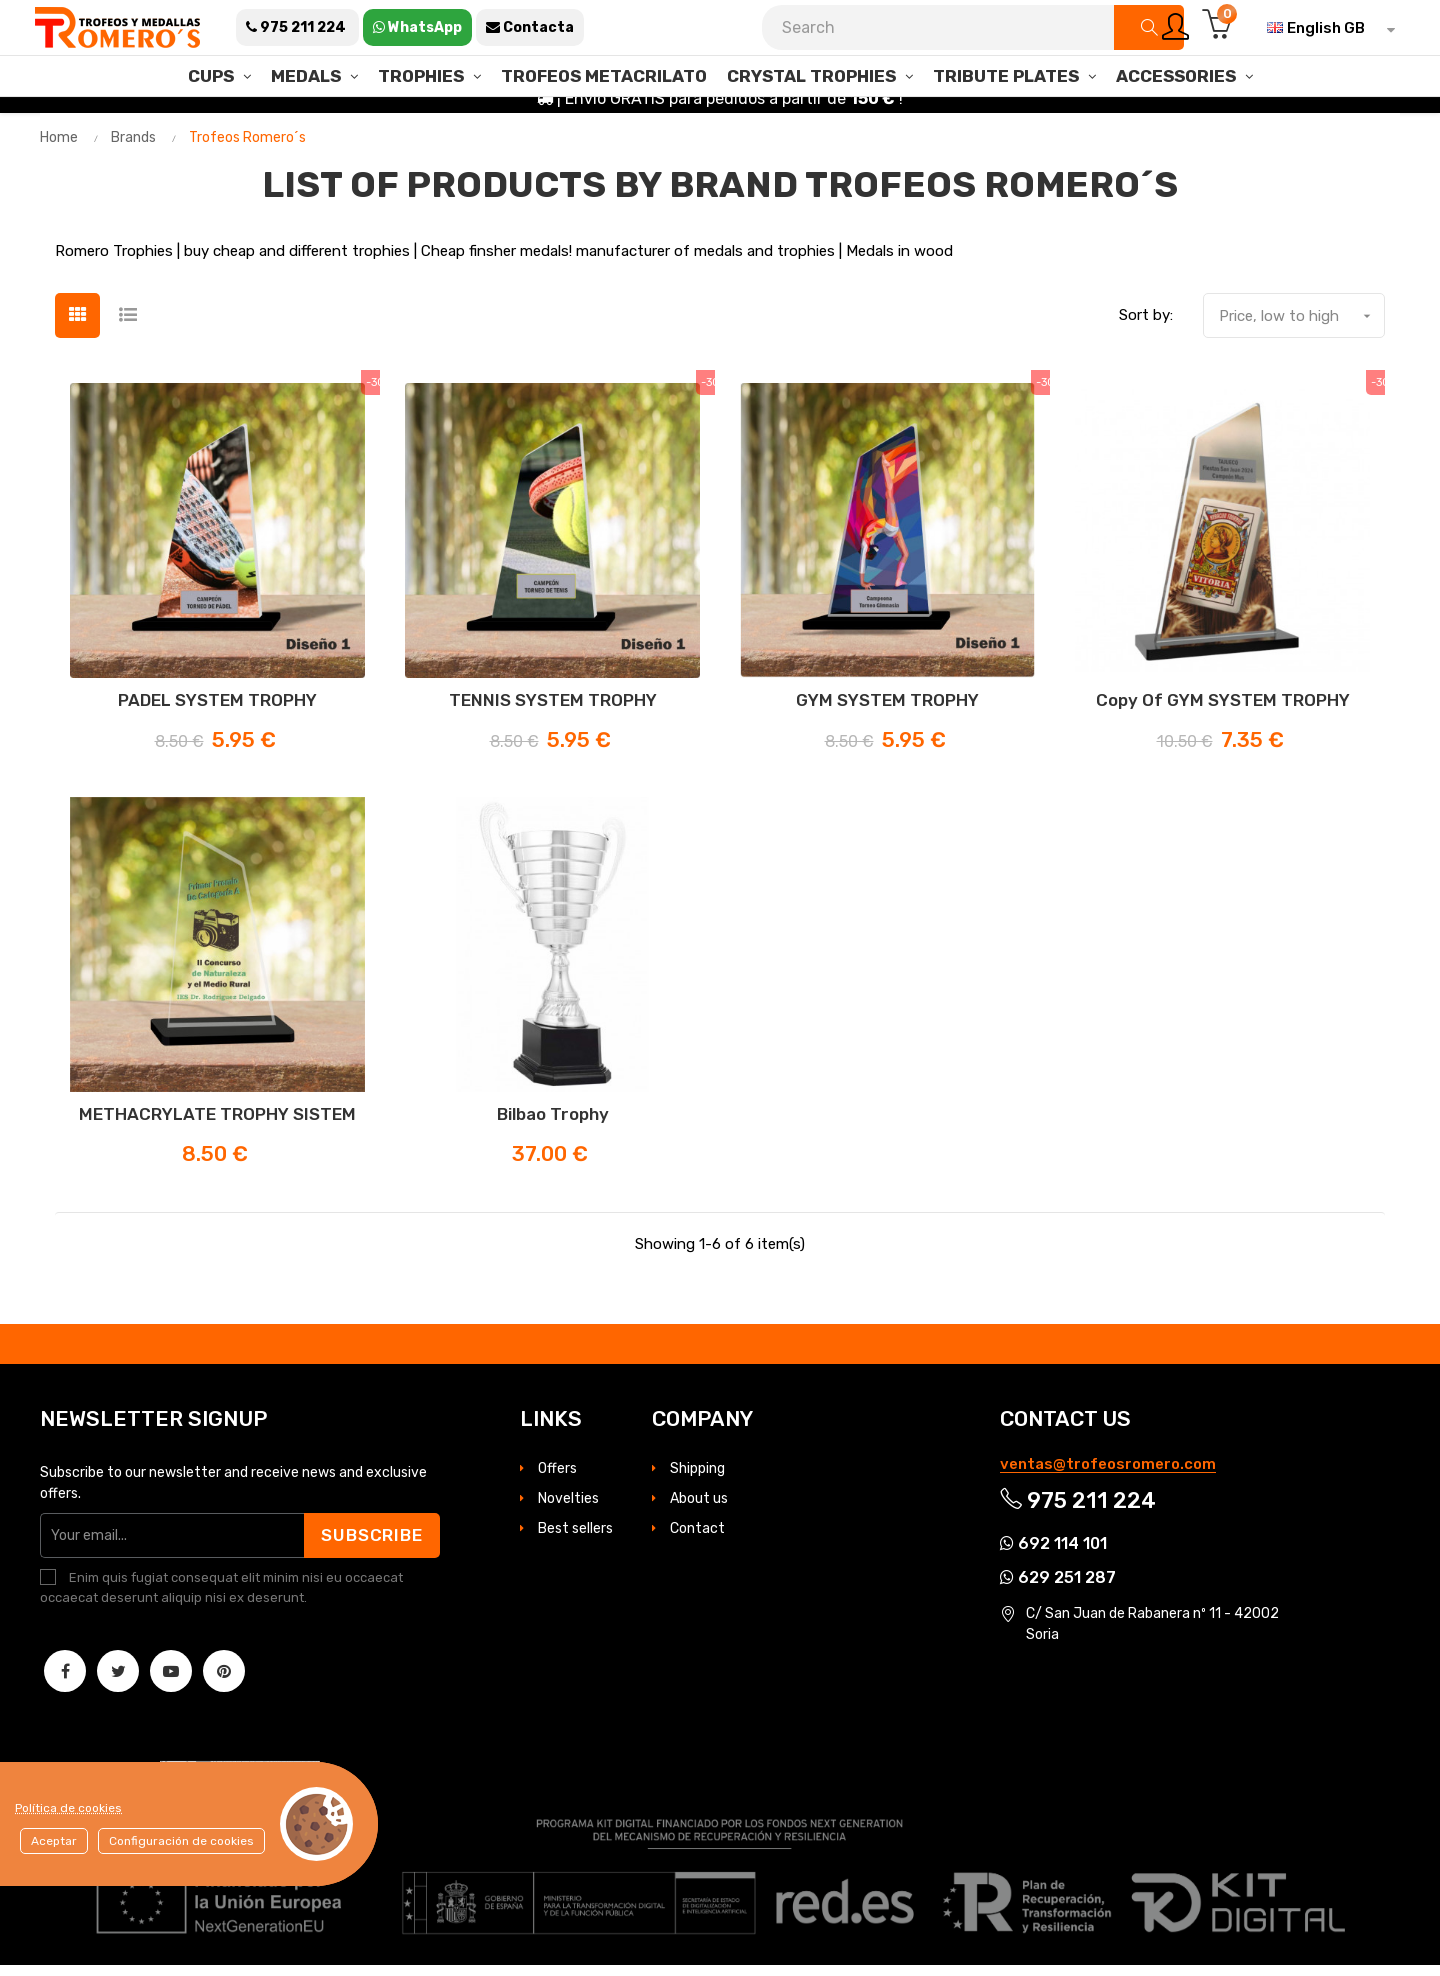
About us (699, 1509)
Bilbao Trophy (553, 1126)
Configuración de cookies (181, 1841)
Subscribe (370, 1546)
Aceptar (54, 1841)
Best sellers (575, 1539)
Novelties (568, 1509)
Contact (697, 1539)
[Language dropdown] (1326, 28)
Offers (557, 1479)
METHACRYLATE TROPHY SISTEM (217, 1126)
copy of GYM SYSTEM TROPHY (1223, 712)
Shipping (697, 1479)
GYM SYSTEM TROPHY (887, 712)
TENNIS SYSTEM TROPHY (553, 712)
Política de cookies (68, 1808)
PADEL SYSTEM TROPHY (217, 712)
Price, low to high (1301, 328)
